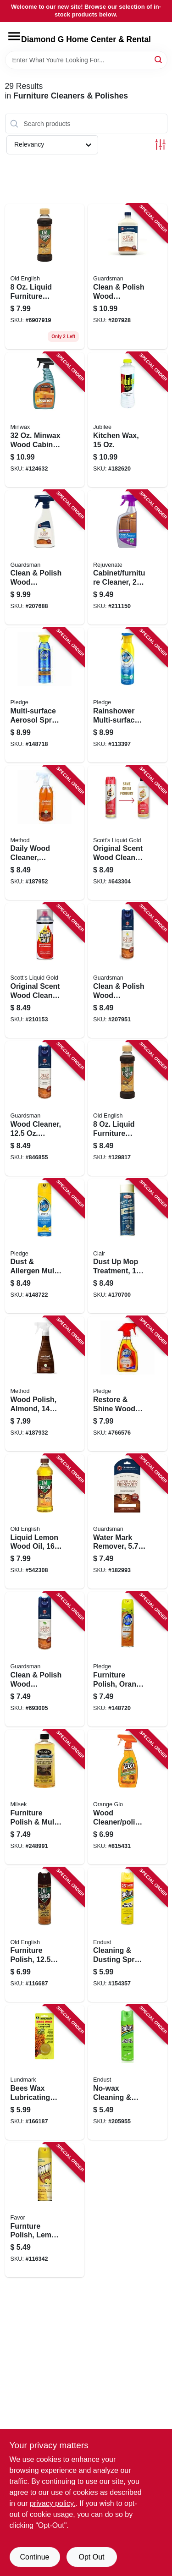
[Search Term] (86, 60)
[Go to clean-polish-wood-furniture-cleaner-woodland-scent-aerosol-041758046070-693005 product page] (45, 1659)
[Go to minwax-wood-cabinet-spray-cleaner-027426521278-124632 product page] (45, 419)
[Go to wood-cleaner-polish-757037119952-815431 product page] (127, 1797)
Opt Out (91, 2557)
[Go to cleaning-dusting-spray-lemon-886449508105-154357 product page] (127, 1935)
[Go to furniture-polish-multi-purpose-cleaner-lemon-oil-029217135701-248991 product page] (45, 1797)
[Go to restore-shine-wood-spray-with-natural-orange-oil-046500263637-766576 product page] (127, 1383)
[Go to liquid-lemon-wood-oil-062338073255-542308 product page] (45, 1521)
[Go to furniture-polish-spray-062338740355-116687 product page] (45, 1935)
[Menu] (14, 36)
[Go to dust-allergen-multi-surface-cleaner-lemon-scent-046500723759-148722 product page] (45, 1246)
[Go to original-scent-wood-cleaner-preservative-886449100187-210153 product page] (45, 970)
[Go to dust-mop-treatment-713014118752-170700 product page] (127, 1246)
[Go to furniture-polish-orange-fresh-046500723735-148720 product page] (127, 1659)
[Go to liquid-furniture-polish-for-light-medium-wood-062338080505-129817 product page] (127, 1108)
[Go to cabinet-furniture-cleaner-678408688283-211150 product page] (127, 557)
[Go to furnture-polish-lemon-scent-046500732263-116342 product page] (45, 2210)
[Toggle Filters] (160, 144)
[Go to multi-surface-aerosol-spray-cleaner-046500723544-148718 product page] (45, 695)
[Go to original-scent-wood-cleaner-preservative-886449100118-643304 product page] (127, 833)
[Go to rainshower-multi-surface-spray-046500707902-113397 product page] (127, 695)
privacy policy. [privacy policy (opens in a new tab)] (52, 2503)
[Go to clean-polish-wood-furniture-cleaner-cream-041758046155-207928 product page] (127, 276)
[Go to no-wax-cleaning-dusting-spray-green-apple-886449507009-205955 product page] (127, 2072)
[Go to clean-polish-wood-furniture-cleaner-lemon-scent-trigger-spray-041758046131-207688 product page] (45, 557)
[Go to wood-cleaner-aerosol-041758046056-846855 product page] (45, 1108)
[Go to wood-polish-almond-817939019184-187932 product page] (45, 1383)
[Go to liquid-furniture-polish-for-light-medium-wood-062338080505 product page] (45, 276)
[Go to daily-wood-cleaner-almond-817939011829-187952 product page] (45, 833)
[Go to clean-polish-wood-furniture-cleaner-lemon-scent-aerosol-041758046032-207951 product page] (127, 970)
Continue (34, 2557)
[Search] (159, 59)
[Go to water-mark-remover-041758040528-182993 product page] (127, 1521)
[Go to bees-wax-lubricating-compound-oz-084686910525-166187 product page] (45, 2072)
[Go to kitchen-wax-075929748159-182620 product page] (127, 419)
